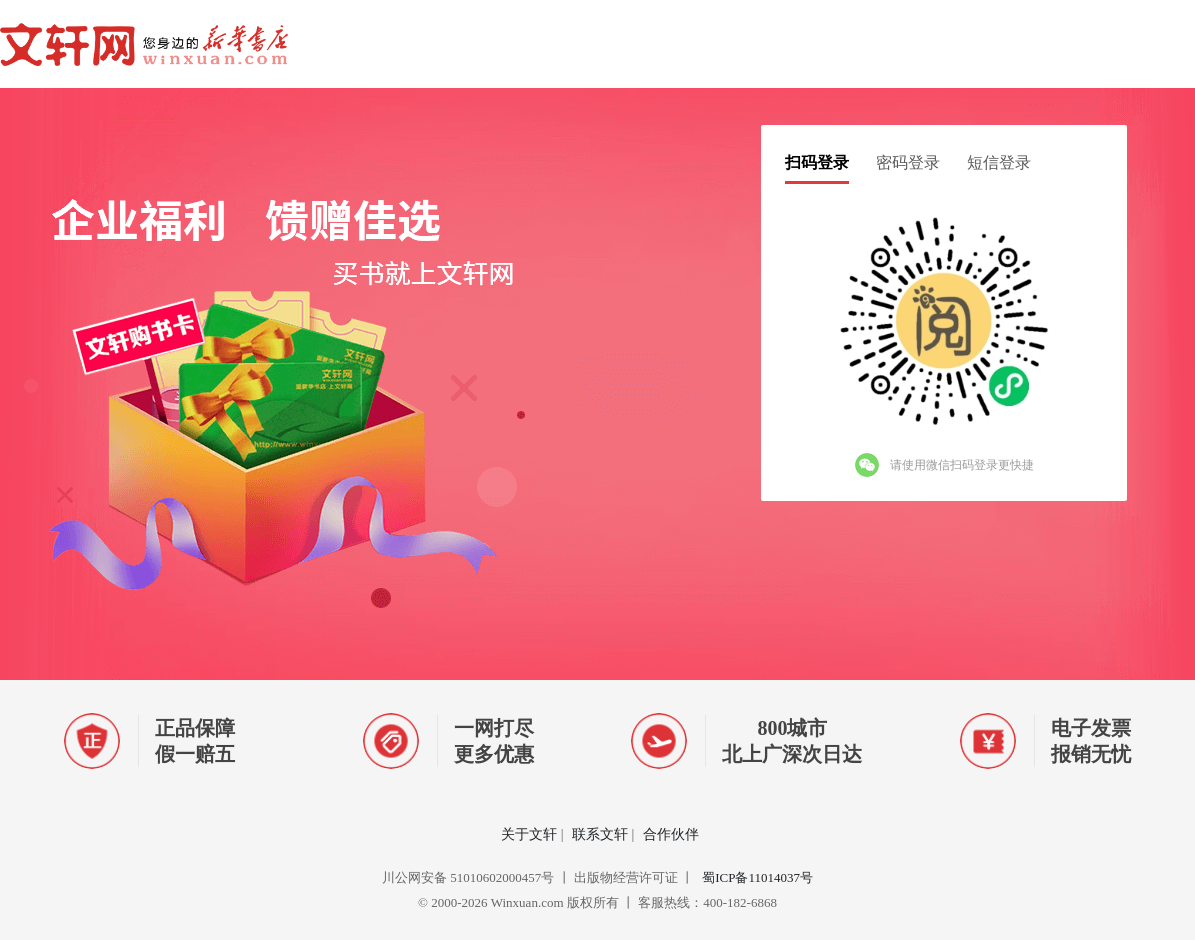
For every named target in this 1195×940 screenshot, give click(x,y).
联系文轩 (600, 834)
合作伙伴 (671, 834)
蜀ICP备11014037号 (757, 877)
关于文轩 (529, 834)
